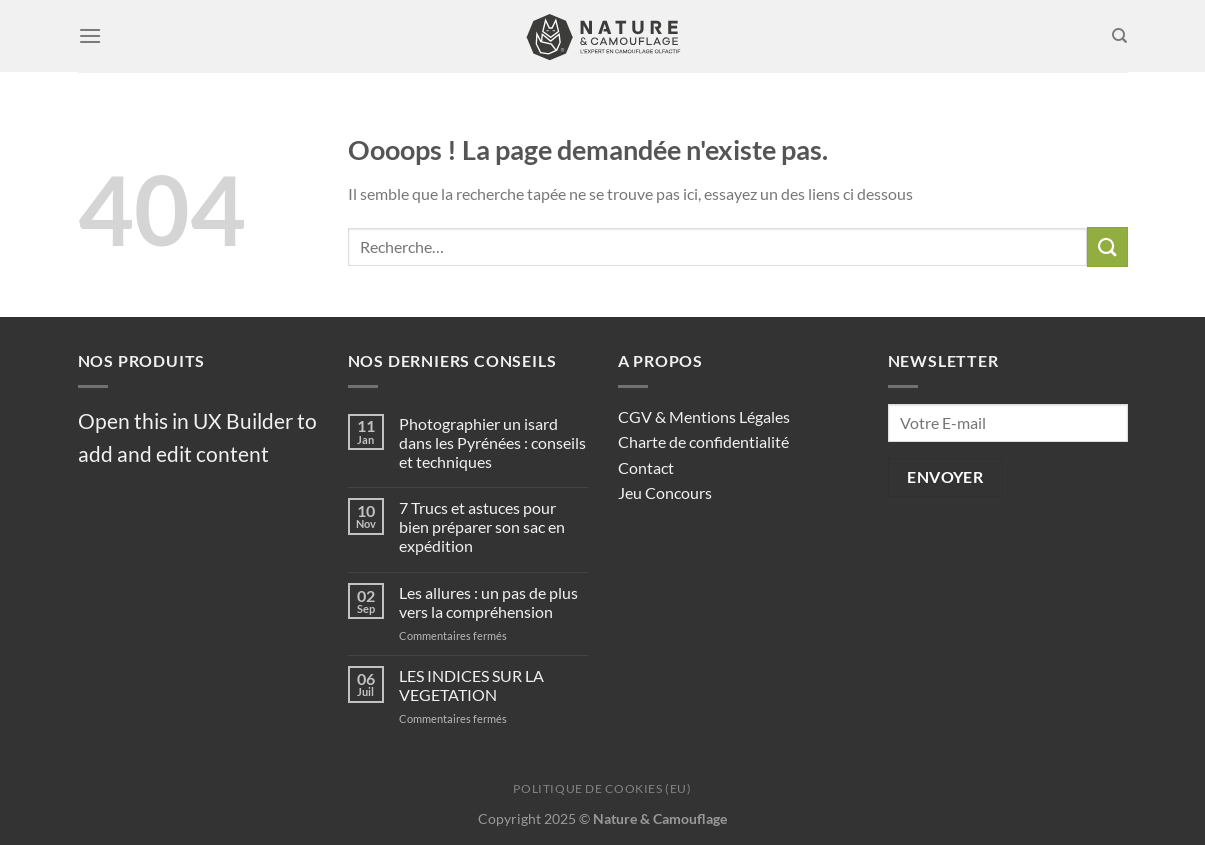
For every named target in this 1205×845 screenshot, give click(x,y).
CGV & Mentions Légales (704, 416)
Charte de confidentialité (703, 441)
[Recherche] (1119, 36)
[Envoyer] (1107, 246)
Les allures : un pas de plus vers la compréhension (488, 602)
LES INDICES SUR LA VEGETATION (471, 685)
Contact (646, 467)
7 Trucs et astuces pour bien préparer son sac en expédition (482, 526)
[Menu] (90, 35)
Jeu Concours (665, 492)
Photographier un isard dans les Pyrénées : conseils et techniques (492, 442)
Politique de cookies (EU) (602, 788)
